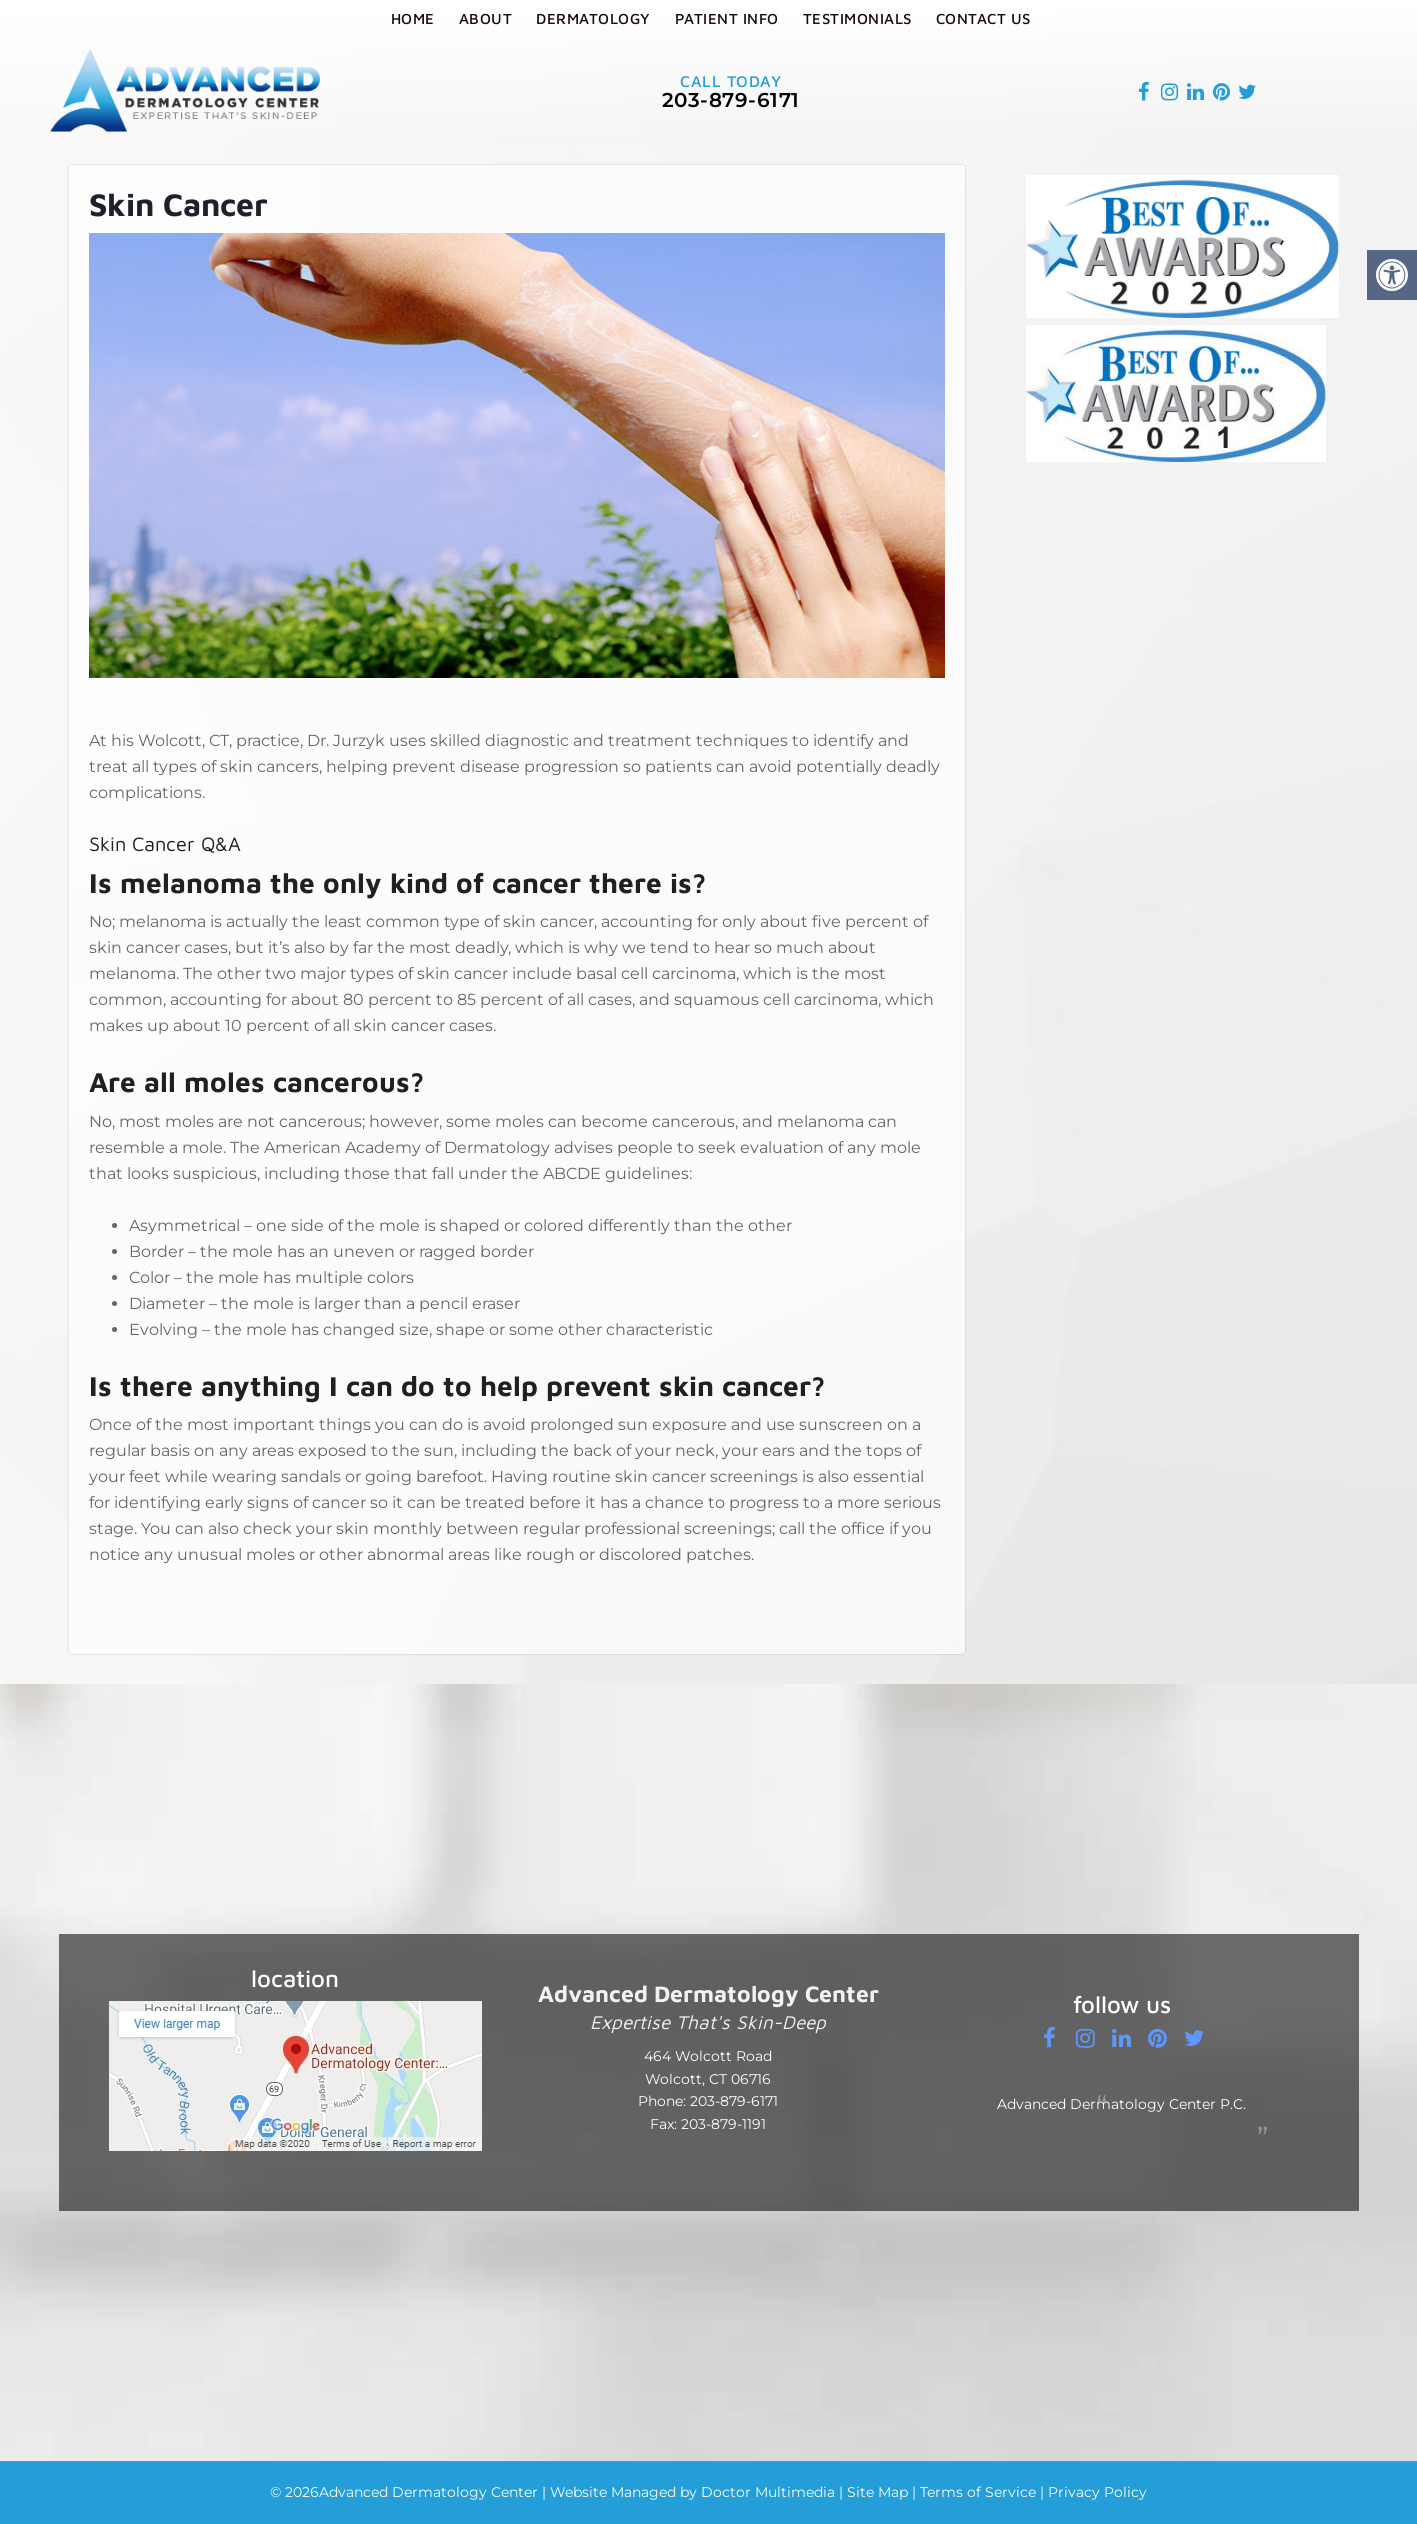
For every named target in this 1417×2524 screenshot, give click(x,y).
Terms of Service (978, 2492)
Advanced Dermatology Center (428, 2492)
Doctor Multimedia (768, 2492)
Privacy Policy (1097, 2492)
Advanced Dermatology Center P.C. (1121, 2104)
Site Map (877, 2492)
